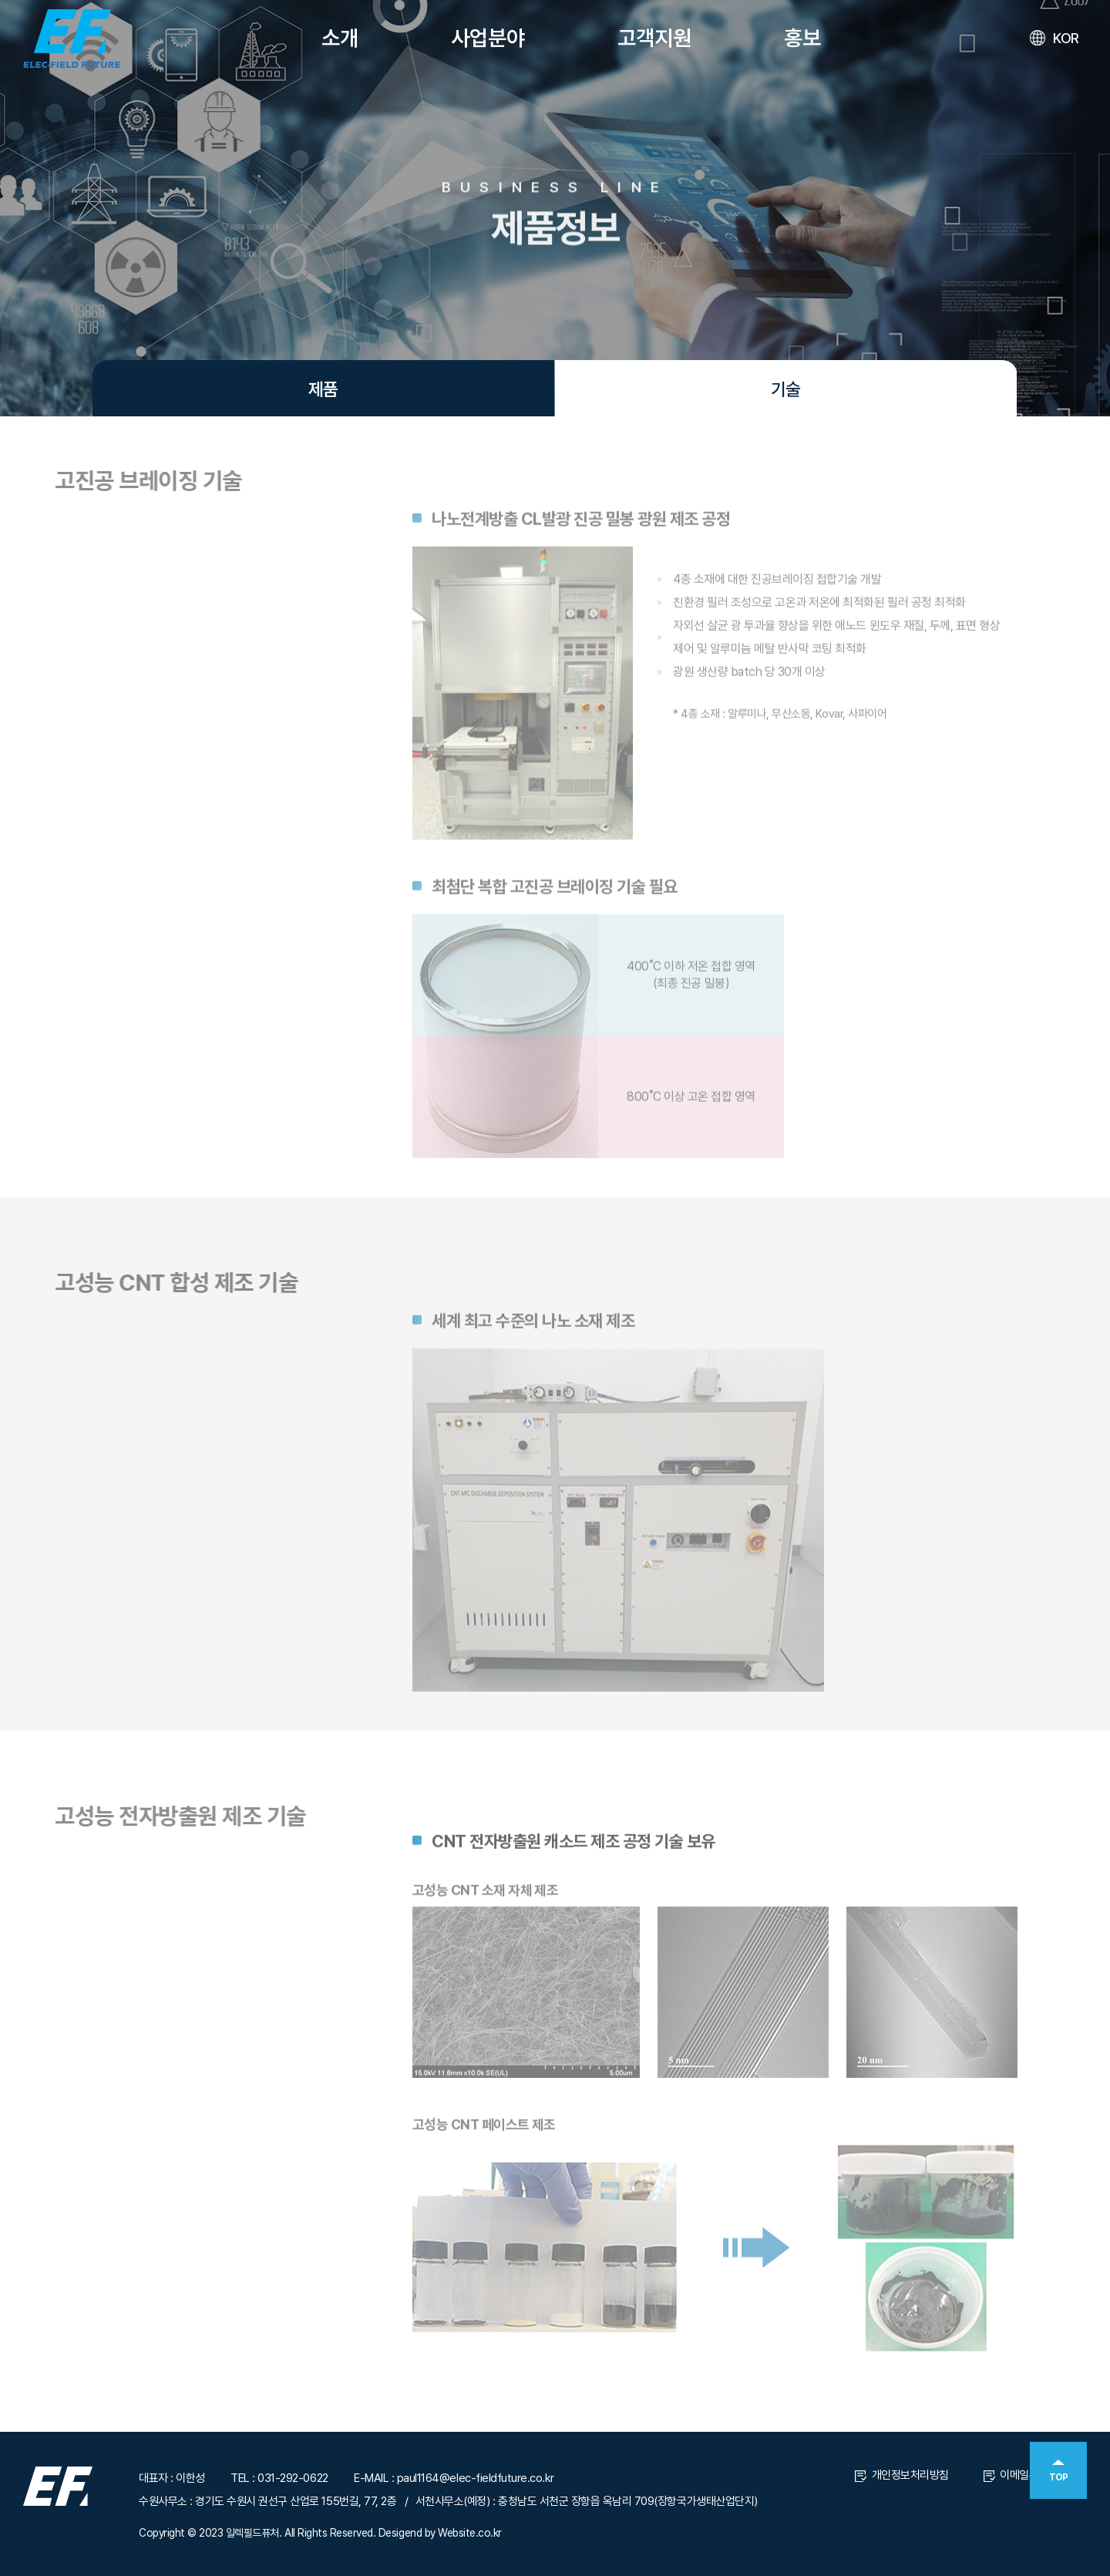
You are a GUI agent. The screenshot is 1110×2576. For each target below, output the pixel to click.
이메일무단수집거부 (1035, 2475)
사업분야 (488, 38)
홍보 (802, 38)
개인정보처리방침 (902, 2475)
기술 (785, 389)
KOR (1054, 38)
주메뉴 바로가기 (0, 0)
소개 (339, 38)
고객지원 (654, 38)
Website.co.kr (470, 2533)
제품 (323, 389)
